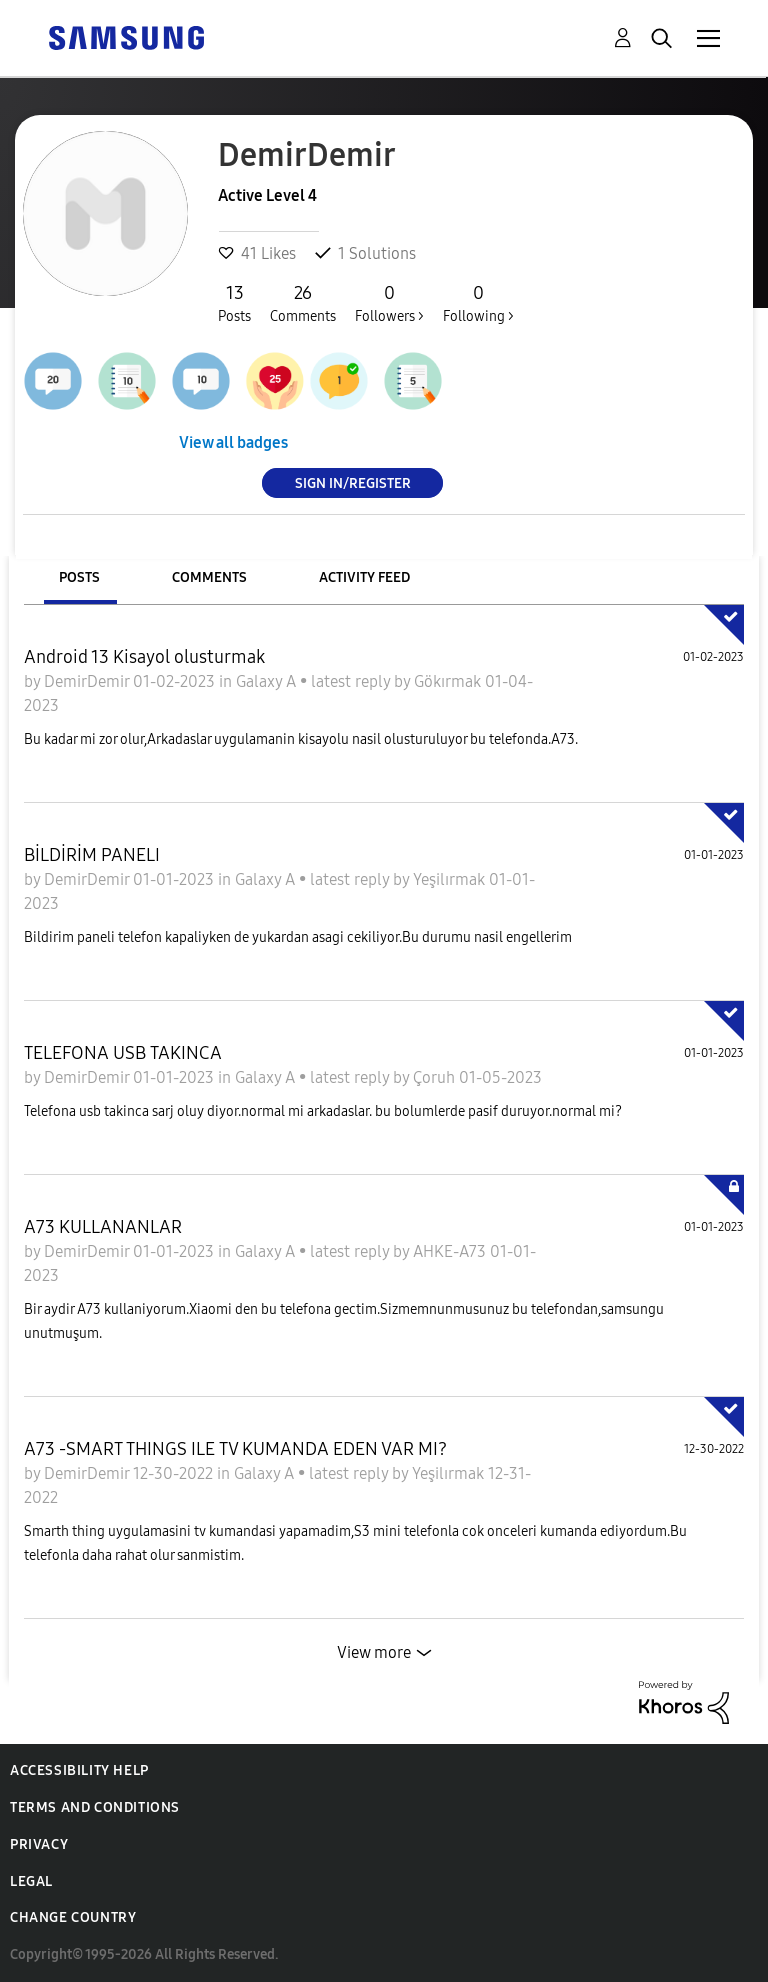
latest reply (352, 681)
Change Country (73, 1917)
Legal (31, 1881)
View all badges (233, 442)
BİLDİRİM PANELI (92, 855)
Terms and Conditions (95, 1807)
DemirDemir (88, 681)
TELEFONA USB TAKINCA (123, 1053)
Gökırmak (449, 681)
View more (374, 1652)
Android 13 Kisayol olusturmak (144, 657)
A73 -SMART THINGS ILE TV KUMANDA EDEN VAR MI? (235, 1449)
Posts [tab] (79, 577)
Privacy (39, 1844)
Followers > (389, 303)
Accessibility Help (79, 1770)
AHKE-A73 (451, 1251)
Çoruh (436, 1077)
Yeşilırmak (451, 879)
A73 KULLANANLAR (103, 1227)
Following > (478, 303)
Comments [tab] (209, 577)
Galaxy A (268, 681)
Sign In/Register (353, 482)
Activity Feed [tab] (364, 577)
